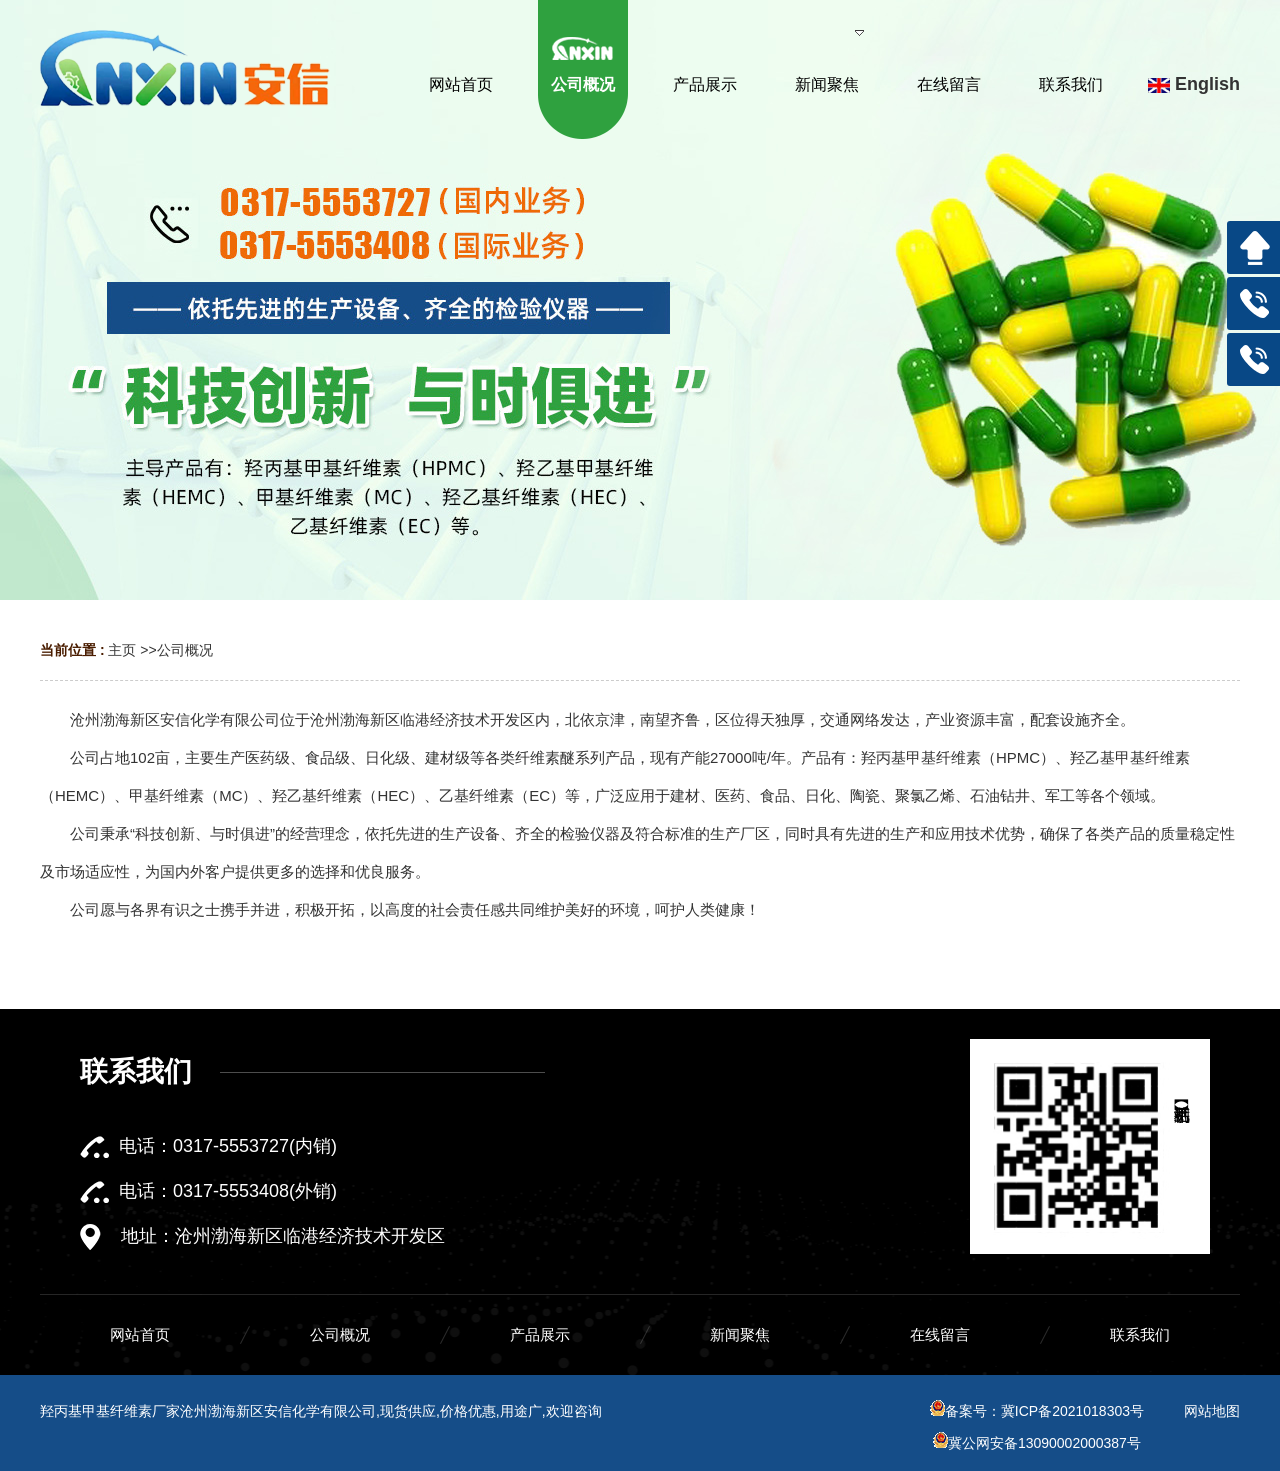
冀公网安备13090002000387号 (1037, 1443)
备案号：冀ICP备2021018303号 (1037, 1411)
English (1194, 84)
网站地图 (1212, 1411)
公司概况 (185, 650)
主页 (122, 650)
